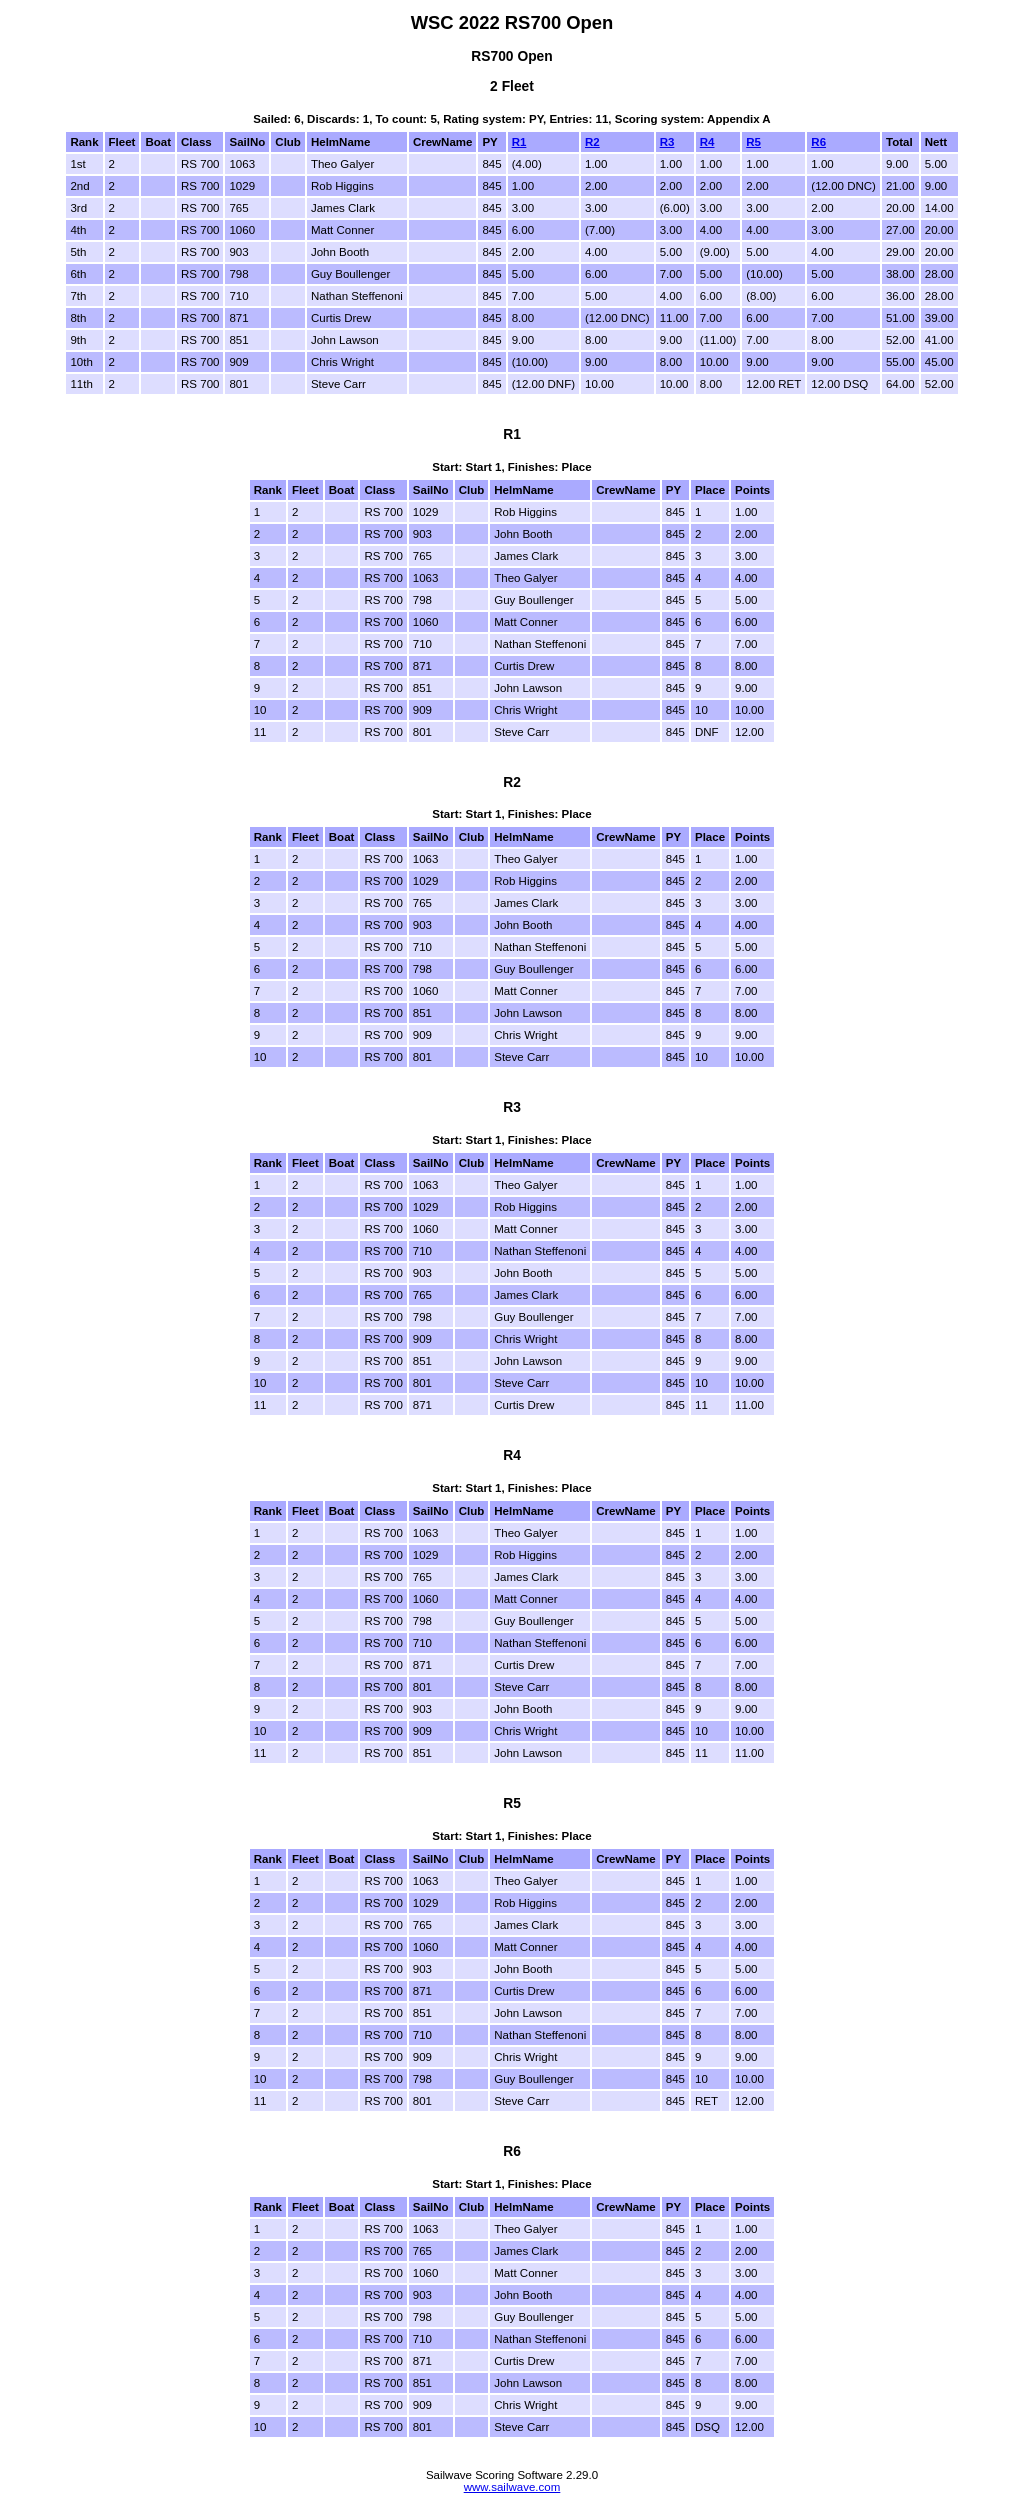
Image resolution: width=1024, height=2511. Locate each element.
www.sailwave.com (512, 2487)
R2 (592, 142)
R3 (667, 142)
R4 (707, 142)
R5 (753, 142)
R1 (519, 142)
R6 (818, 142)
